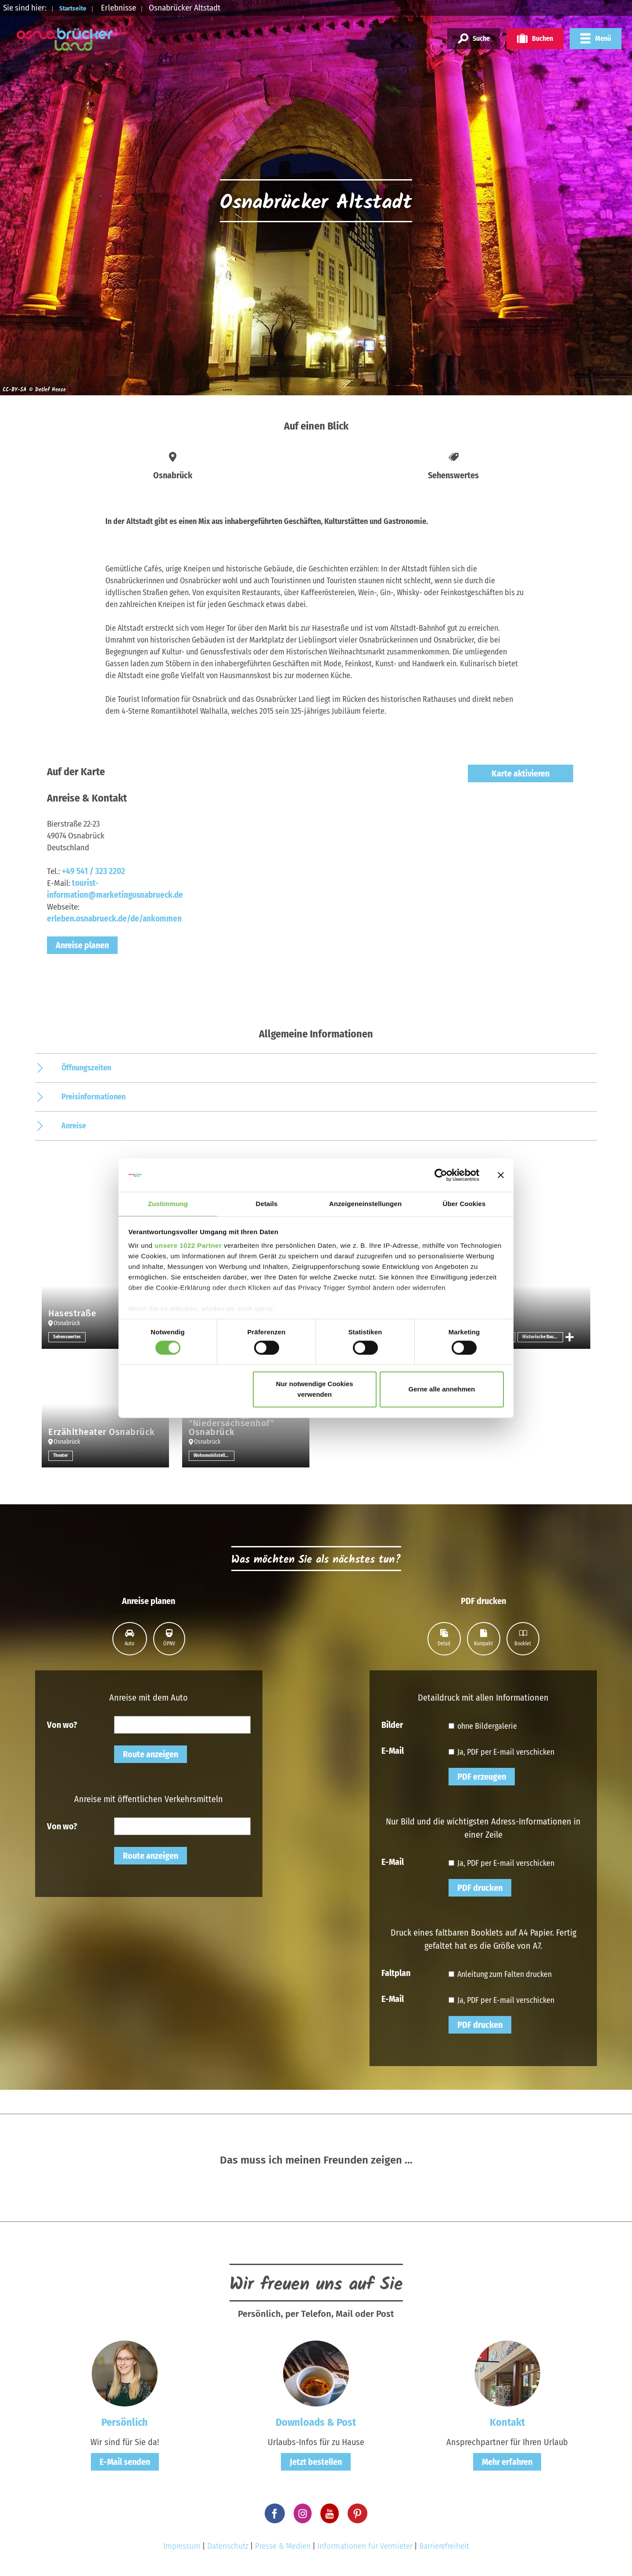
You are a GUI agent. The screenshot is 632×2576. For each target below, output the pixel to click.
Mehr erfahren (507, 2462)
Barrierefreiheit (444, 2546)
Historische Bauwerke (542, 1337)
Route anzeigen (150, 1754)
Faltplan (395, 1972)
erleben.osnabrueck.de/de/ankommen (114, 919)
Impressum (182, 2546)
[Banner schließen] (501, 1174)
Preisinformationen (93, 1097)
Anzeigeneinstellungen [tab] (365, 1203)
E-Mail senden (125, 2462)
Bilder (392, 1724)
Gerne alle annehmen (442, 1390)
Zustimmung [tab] (168, 1203)
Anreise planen (82, 945)
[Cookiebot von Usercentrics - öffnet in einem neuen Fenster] (440, 1174)
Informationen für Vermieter (365, 2546)
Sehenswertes (68, 1337)
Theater (61, 1455)
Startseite (77, 8)
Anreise (73, 1126)
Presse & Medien (283, 2546)
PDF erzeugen (481, 1776)
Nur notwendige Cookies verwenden (314, 1390)
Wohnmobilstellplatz (214, 1455)
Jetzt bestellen (316, 2462)
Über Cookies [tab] (464, 1203)
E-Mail (392, 1750)
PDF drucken (480, 1887)
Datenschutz (227, 2546)
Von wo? (62, 1724)
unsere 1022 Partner (188, 1246)
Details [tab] (267, 1203)
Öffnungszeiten (86, 1068)
